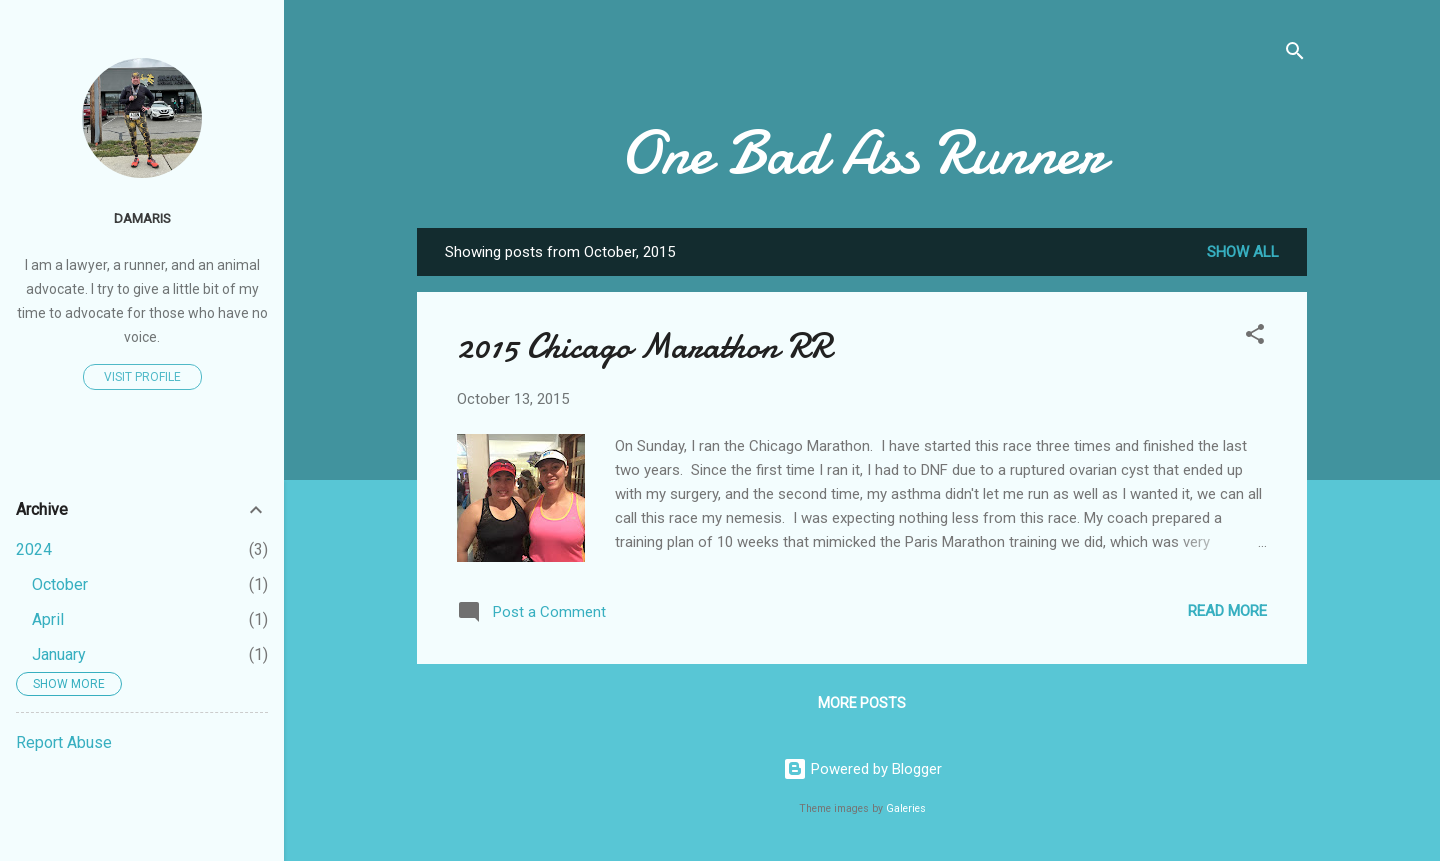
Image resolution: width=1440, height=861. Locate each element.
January (59, 654)
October (60, 584)
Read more (1227, 611)
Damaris (142, 218)
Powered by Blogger (862, 769)
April (48, 619)
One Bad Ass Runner (862, 153)
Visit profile (142, 377)
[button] (1255, 337)
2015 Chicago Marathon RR (644, 346)
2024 (34, 549)
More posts (862, 703)
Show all (1243, 252)
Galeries (906, 808)
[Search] (1295, 54)
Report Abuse (64, 742)
